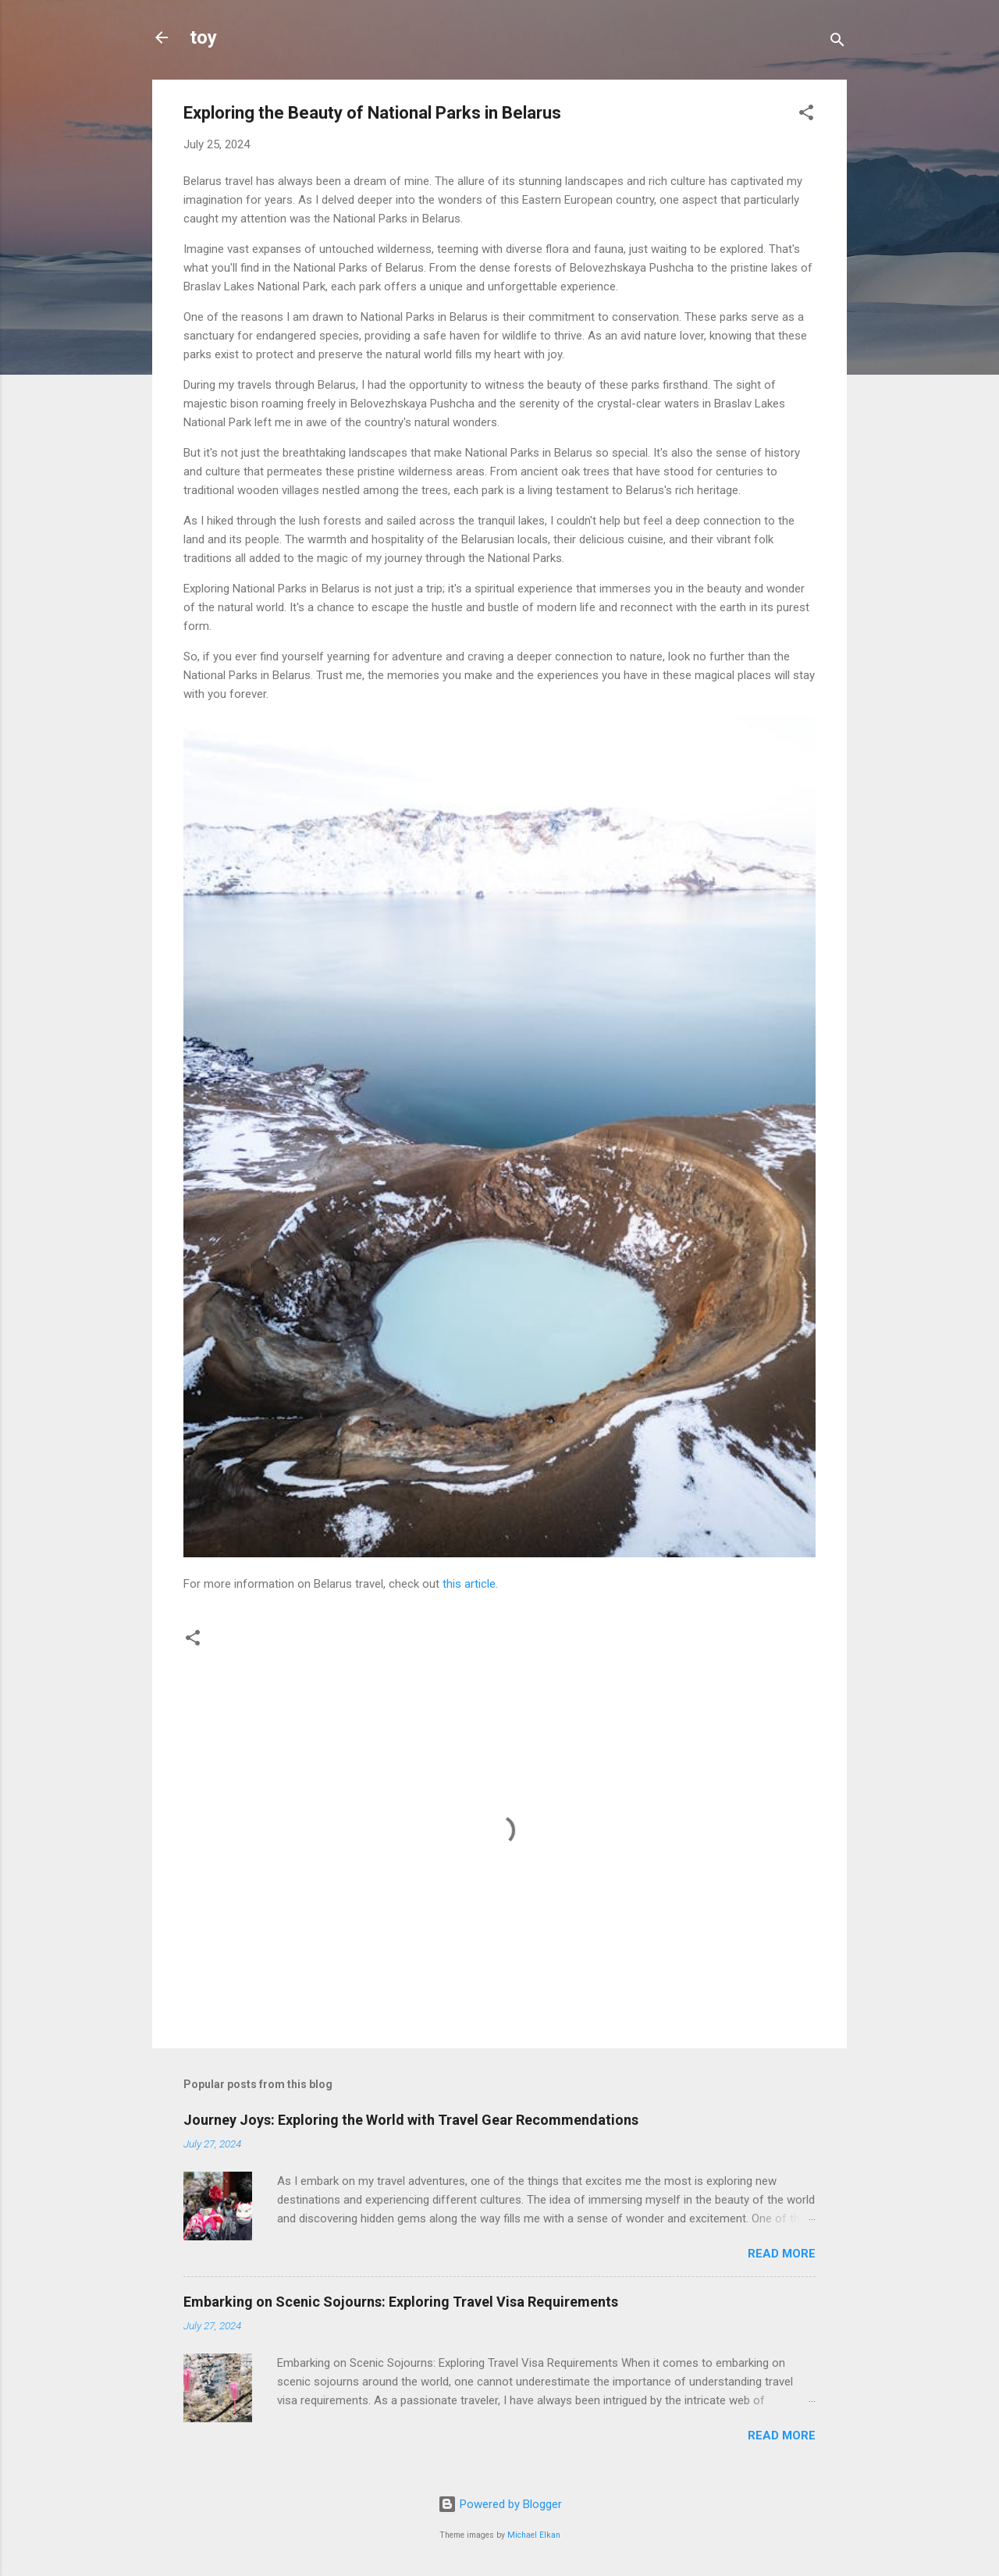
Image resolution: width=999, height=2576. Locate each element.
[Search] (837, 42)
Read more (782, 2254)
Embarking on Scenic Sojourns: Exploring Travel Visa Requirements (400, 2301)
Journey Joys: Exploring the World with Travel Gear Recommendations (410, 2120)
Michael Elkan (533, 2535)
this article (469, 1584)
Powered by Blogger (500, 2504)
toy (203, 37)
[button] (806, 115)
